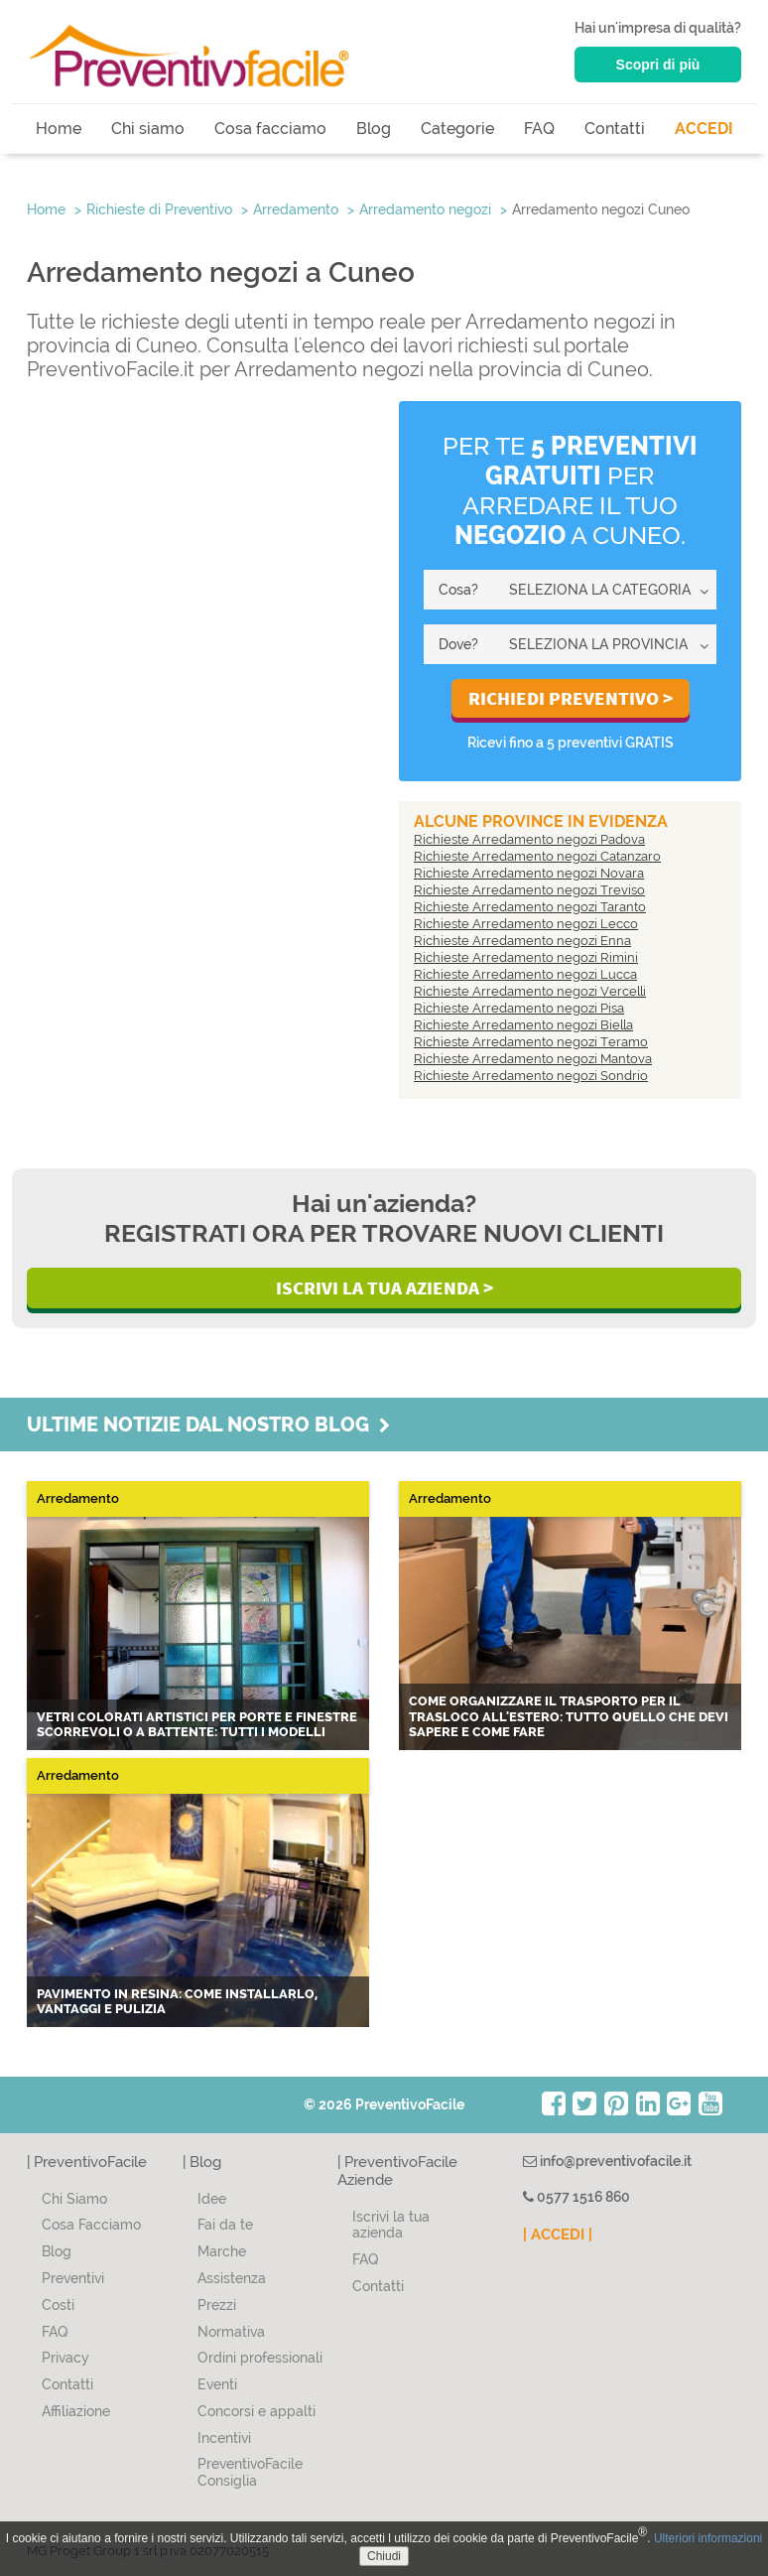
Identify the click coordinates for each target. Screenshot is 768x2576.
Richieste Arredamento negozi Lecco (526, 923)
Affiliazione (76, 2411)
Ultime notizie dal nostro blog (208, 1424)
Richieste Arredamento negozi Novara (529, 873)
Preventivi (73, 2278)
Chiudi (384, 2556)
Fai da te (225, 2225)
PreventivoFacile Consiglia (250, 2472)
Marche (221, 2251)
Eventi (217, 2384)
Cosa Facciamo (91, 2225)
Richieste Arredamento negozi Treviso (529, 889)
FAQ (539, 128)
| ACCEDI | (557, 2234)
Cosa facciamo (270, 128)
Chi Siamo (74, 2199)
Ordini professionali (259, 2358)
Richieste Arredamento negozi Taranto (530, 906)
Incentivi (224, 2438)
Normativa (231, 2332)
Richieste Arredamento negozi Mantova (533, 1058)
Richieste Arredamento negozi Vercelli (530, 991)
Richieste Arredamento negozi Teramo (531, 1041)
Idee (211, 2199)
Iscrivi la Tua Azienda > (384, 1287)
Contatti (614, 128)
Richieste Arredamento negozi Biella (523, 1024)
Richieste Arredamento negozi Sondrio (531, 1075)
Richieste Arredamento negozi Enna (522, 940)
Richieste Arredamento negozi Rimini (526, 957)
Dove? (458, 644)
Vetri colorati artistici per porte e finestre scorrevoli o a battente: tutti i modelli (197, 1724)
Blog (373, 128)
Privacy (65, 2358)
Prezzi (216, 2305)
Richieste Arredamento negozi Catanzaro (537, 856)
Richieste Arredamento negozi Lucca (525, 974)
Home (58, 128)
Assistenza (231, 2278)
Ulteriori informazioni (708, 2538)
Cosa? (458, 590)
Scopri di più (658, 64)
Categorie (457, 128)
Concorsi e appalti (256, 2411)
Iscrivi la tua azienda (391, 2225)
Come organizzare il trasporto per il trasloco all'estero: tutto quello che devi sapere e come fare (568, 1716)
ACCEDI (704, 128)
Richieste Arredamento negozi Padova (529, 839)
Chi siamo (148, 128)
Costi (58, 2305)
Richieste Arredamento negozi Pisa (519, 1008)
